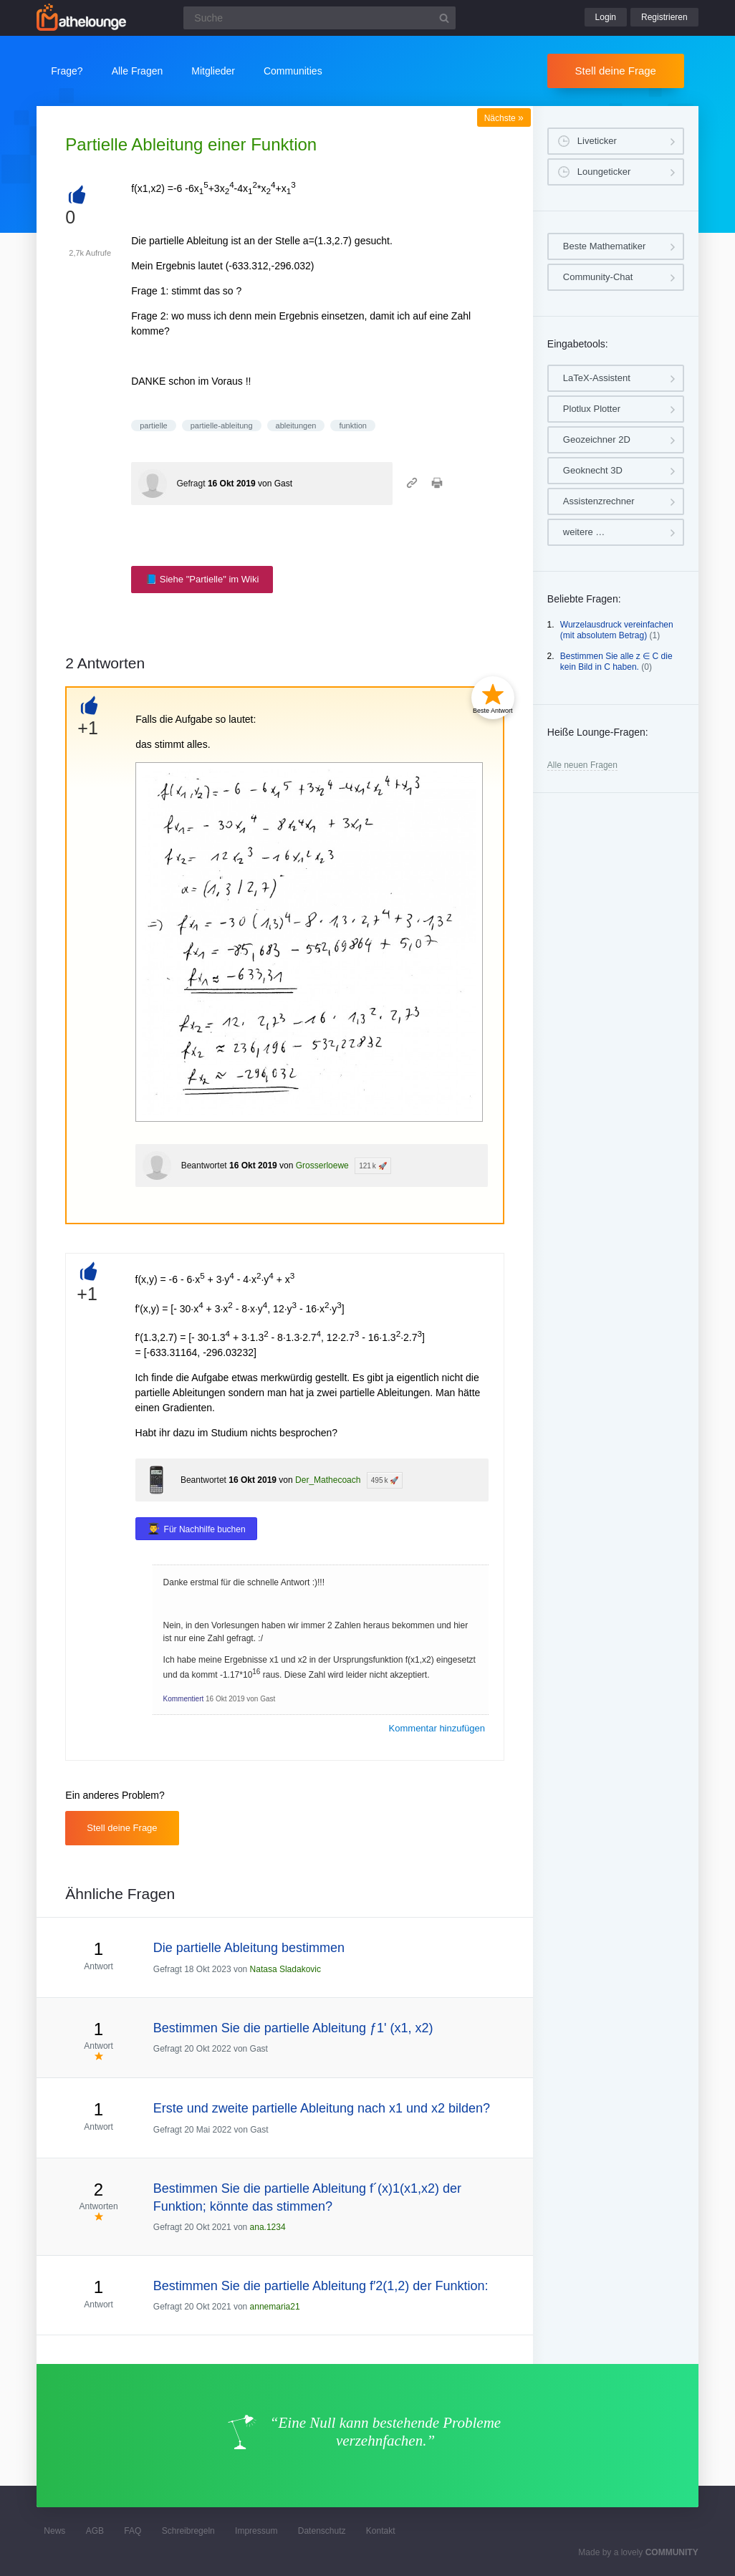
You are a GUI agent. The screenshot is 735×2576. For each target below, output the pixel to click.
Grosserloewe (322, 1165)
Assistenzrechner (599, 501)
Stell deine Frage (615, 70)
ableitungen (296, 425)
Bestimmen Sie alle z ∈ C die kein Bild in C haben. (616, 662)
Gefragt (191, 484)
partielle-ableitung (222, 425)
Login (605, 17)
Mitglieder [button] (213, 71)
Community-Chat (598, 276)
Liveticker (597, 140)
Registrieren (664, 17)
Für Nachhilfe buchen (205, 1529)
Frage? (66, 71)
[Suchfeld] (319, 17)
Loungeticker (603, 171)
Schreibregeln (188, 2531)
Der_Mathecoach (327, 1480)
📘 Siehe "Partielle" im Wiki (202, 579)
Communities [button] (293, 71)
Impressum (256, 2531)
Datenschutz (322, 2531)
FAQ (132, 2531)
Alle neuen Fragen (582, 765)
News (54, 2531)
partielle (154, 425)
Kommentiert (183, 1699)
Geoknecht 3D (593, 470)
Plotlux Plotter (591, 408)
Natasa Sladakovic (285, 1969)
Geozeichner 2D (596, 439)
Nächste (504, 118)
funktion (353, 425)
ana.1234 (268, 2227)
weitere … (584, 532)
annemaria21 (275, 2307)
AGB (95, 2531)
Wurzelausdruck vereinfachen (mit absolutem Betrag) (616, 630)
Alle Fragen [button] (137, 71)
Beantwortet (204, 1165)
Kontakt (380, 2531)
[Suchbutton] (444, 17)
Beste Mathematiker (604, 246)
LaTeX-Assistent (596, 378)
